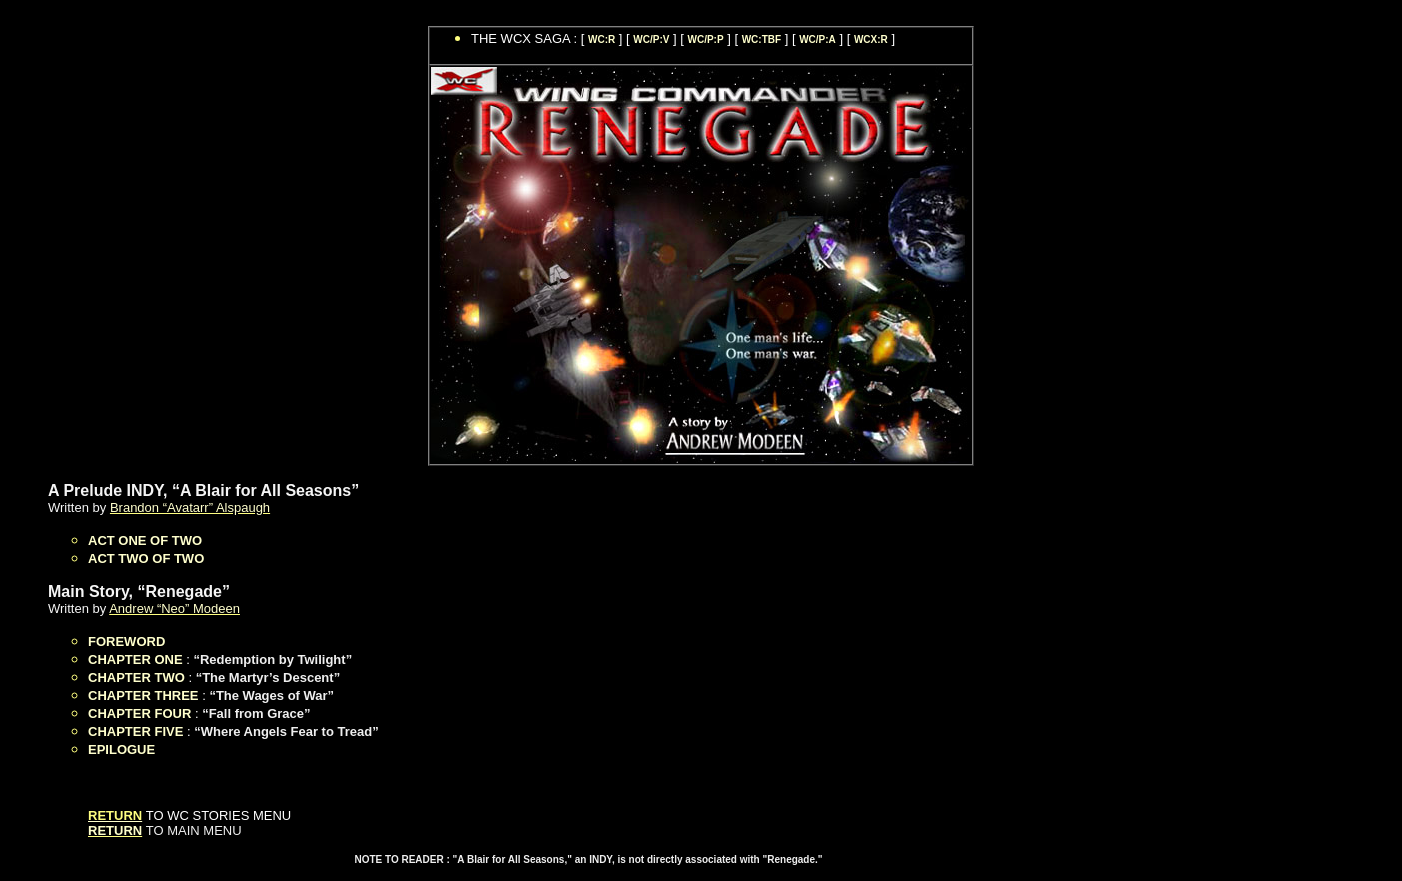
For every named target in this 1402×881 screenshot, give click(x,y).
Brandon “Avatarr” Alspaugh (190, 507)
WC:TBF (761, 39)
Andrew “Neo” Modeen (174, 608)
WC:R (601, 39)
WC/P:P (705, 39)
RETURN (115, 830)
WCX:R (871, 39)
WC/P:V (651, 39)
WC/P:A (817, 39)
